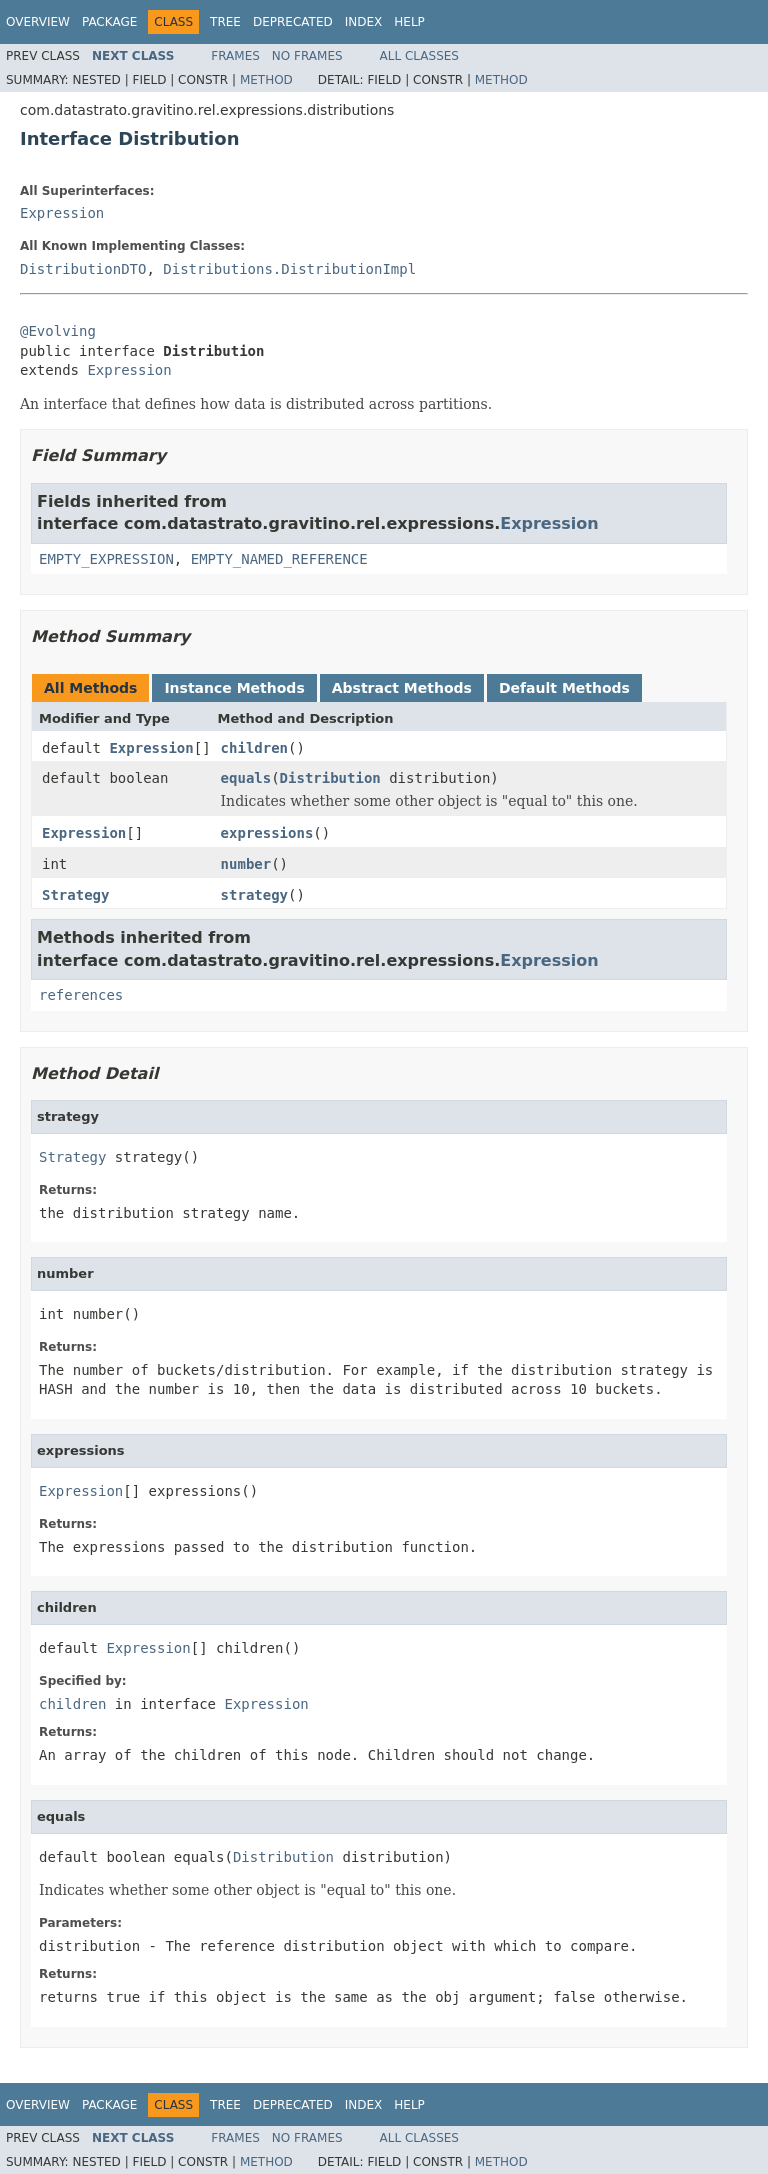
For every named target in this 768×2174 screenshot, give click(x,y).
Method (266, 80)
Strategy (75, 895)
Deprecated (293, 22)
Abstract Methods (402, 688)
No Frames (307, 56)
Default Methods (564, 688)
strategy (254, 895)
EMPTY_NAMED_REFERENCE (279, 559)
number (246, 864)
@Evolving (58, 331)
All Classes (419, 56)
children (254, 748)
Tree (225, 22)
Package (109, 22)
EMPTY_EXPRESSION (106, 559)
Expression (62, 213)
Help (409, 22)
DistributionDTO (83, 269)
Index (364, 22)
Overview (38, 22)
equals (246, 778)
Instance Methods (234, 688)
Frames (235, 56)
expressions (267, 833)
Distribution (330, 778)
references (81, 995)
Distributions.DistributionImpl (289, 269)
